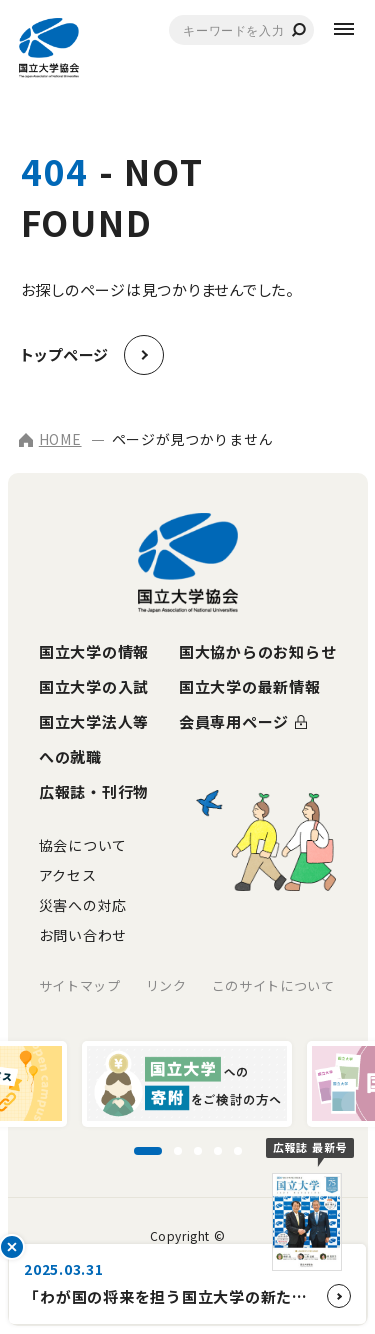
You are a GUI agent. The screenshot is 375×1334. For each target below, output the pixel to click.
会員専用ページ (234, 721)
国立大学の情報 (94, 651)
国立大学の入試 (94, 686)
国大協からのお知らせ (258, 651)
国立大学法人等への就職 (94, 739)
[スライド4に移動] (218, 1151)
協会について (83, 845)
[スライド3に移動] (198, 1151)
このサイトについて (273, 985)
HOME (50, 439)
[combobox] (241, 30)
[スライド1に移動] (148, 1151)
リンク (166, 985)
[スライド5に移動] (238, 1151)
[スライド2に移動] (178, 1151)
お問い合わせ (83, 935)
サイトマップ (80, 985)
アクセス (68, 875)
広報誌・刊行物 (94, 791)
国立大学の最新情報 (250, 686)
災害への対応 (83, 905)
